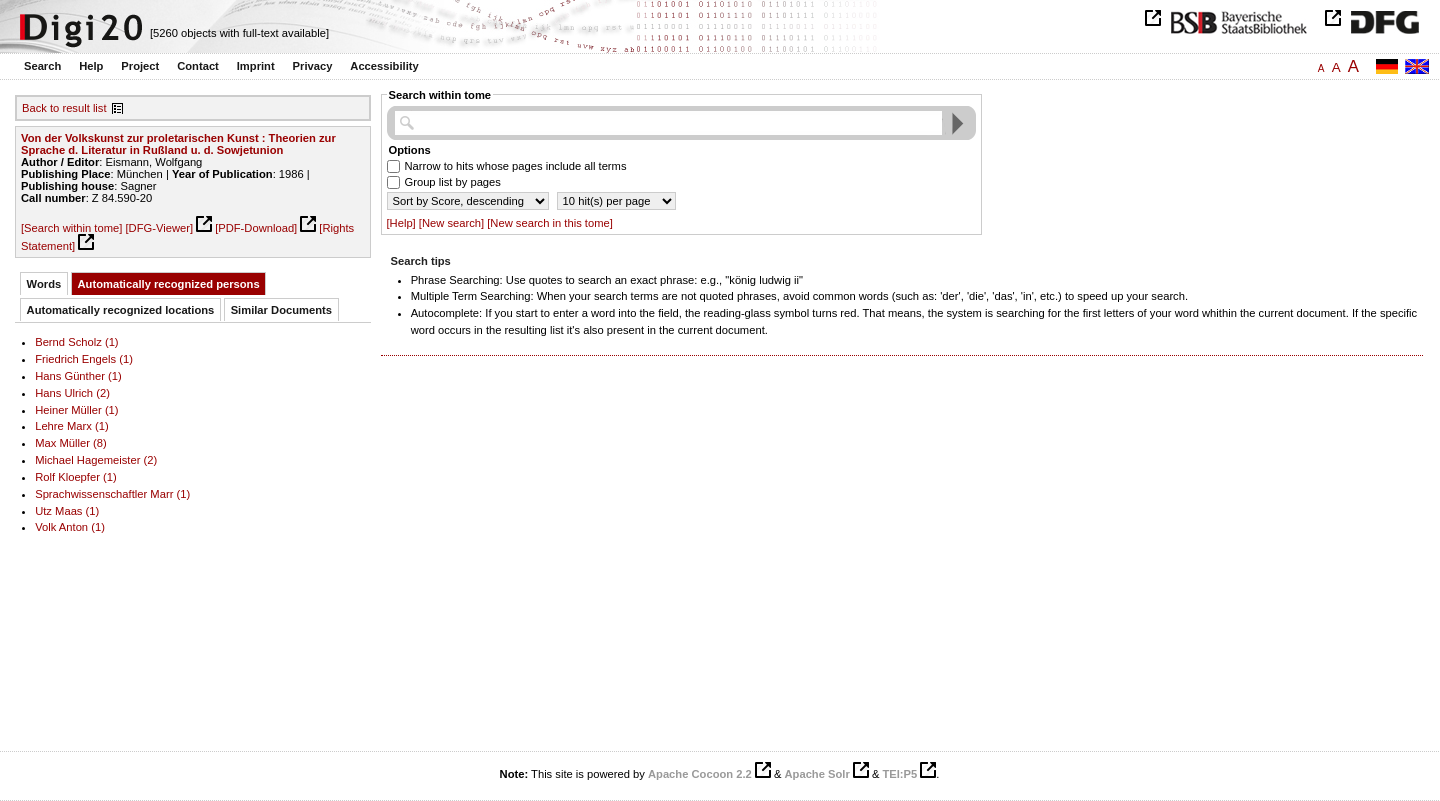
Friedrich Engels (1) (84, 359)
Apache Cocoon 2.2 (700, 774)
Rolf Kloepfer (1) (76, 477)
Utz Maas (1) (67, 511)
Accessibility (384, 66)
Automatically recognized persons (169, 284)
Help (91, 66)
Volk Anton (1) (70, 527)
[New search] (451, 223)
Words (44, 284)
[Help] (401, 223)
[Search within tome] (71, 228)
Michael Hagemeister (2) (96, 460)
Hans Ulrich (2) (72, 393)
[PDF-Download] (256, 228)
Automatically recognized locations (121, 310)
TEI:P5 (899, 774)
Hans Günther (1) (78, 376)
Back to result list (64, 108)
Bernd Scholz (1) (76, 342)
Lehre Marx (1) (71, 426)
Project (140, 66)
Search (42, 66)
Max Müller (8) (71, 443)
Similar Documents (281, 310)
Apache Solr (817, 774)
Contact (198, 66)
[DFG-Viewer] (159, 228)
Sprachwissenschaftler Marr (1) (112, 494)
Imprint (256, 66)
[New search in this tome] (550, 223)
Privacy (313, 66)
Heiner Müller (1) (76, 410)
